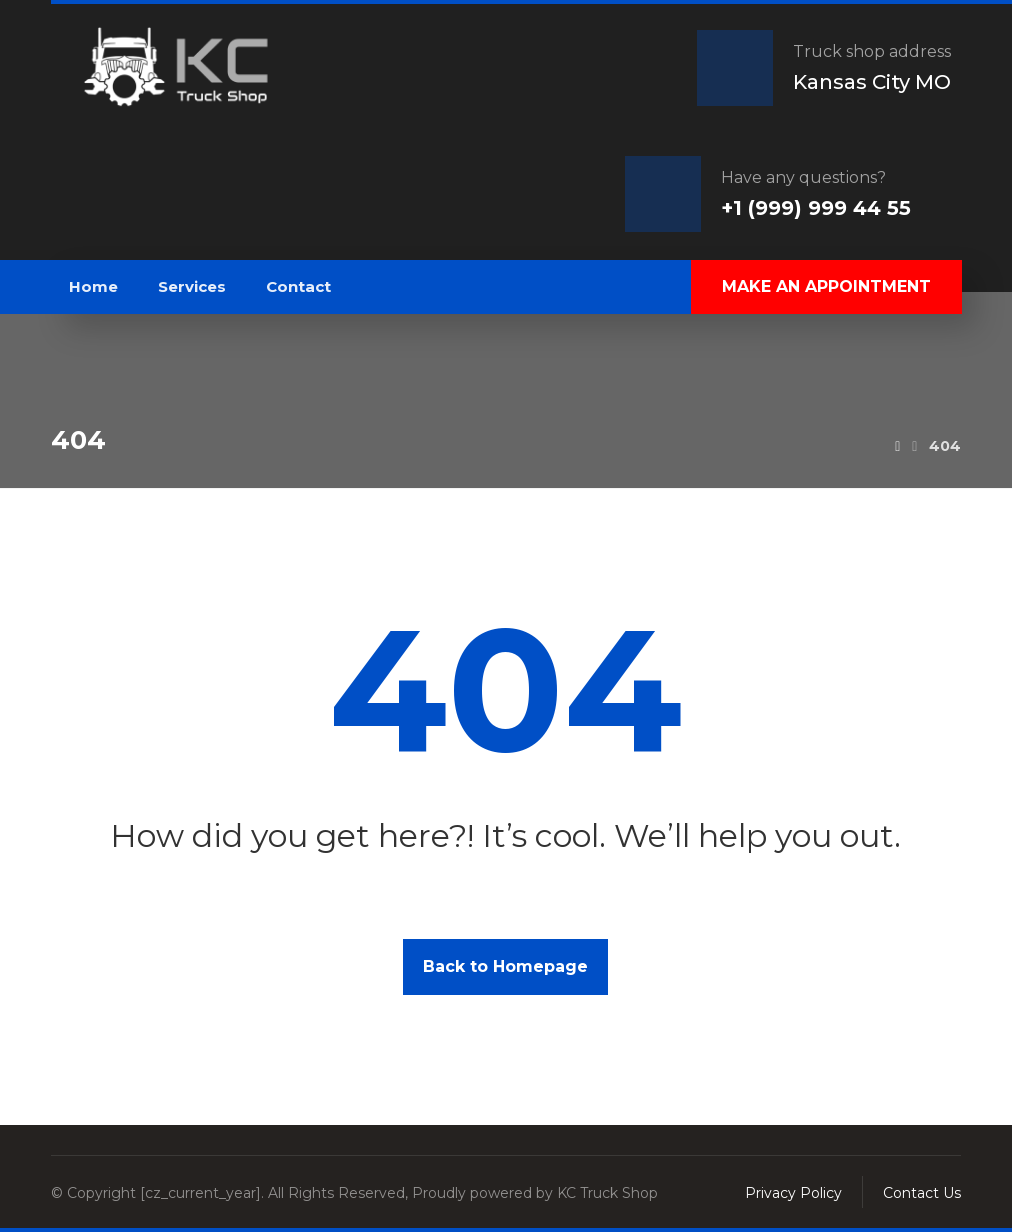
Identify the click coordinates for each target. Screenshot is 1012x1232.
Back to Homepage (505, 966)
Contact (298, 286)
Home (93, 286)
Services (192, 286)
